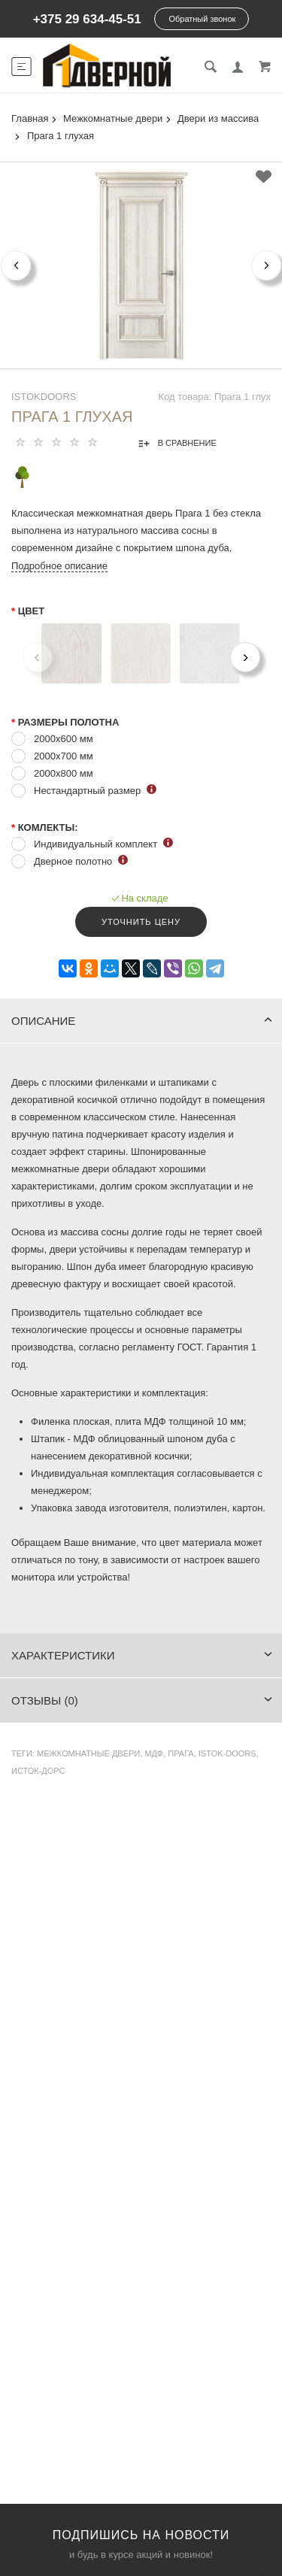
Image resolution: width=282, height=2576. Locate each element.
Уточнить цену (141, 921)
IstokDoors (43, 396)
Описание (141, 1020)
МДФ (153, 1753)
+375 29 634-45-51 (87, 19)
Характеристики (141, 1655)
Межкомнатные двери (88, 1753)
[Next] (245, 657)
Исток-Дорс (38, 1770)
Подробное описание (59, 565)
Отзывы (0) (141, 1700)
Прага (180, 1753)
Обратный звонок (201, 18)
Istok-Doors (227, 1753)
